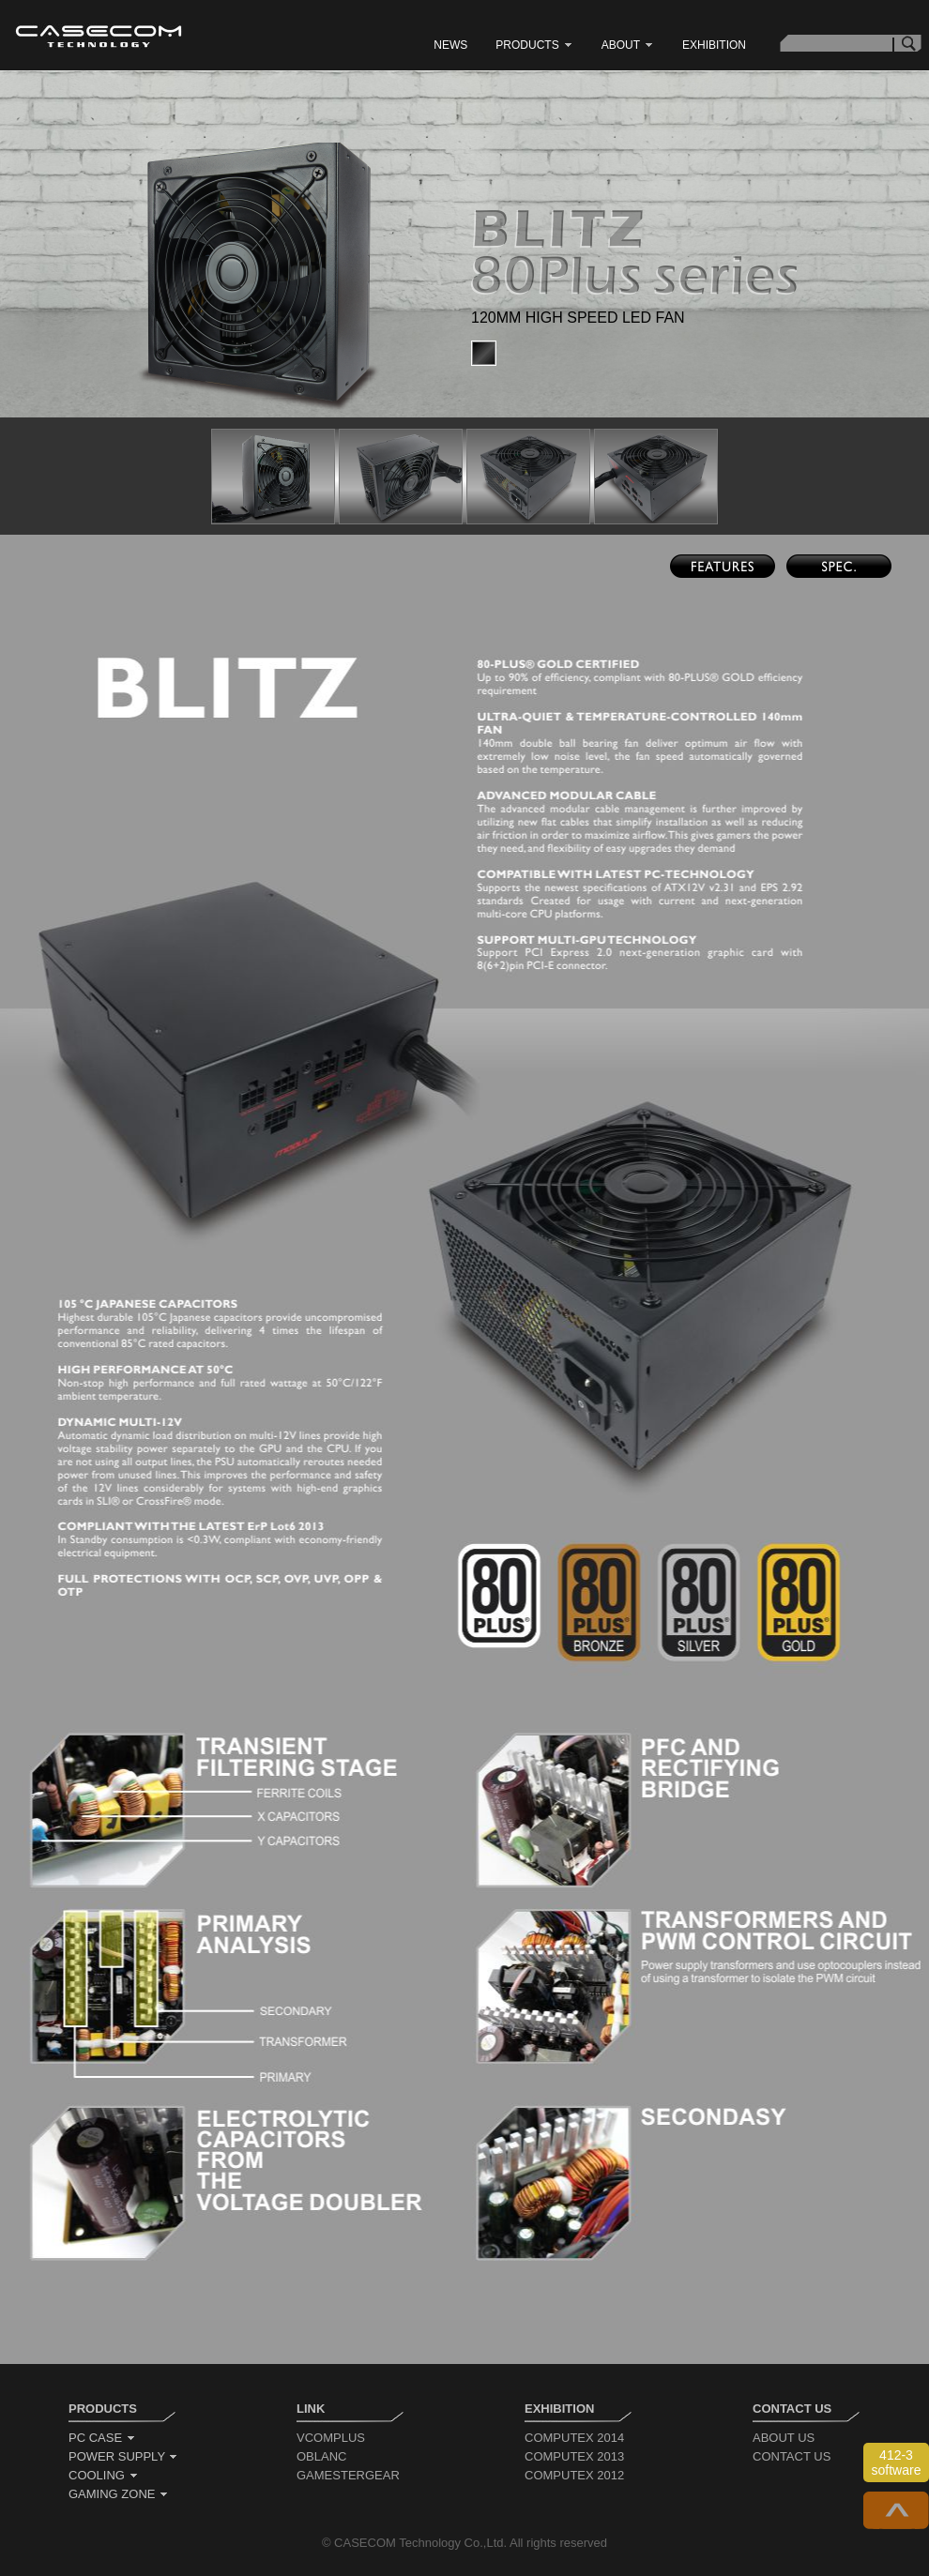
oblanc (321, 2456)
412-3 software (896, 2462)
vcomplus (331, 2438)
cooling (104, 2475)
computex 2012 (574, 2475)
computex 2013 (574, 2456)
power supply (123, 2456)
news (450, 45)
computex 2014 (574, 2438)
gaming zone (119, 2494)
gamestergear (348, 2475)
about (628, 45)
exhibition (714, 45)
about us (784, 2438)
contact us (791, 2456)
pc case (102, 2438)
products (533, 45)
